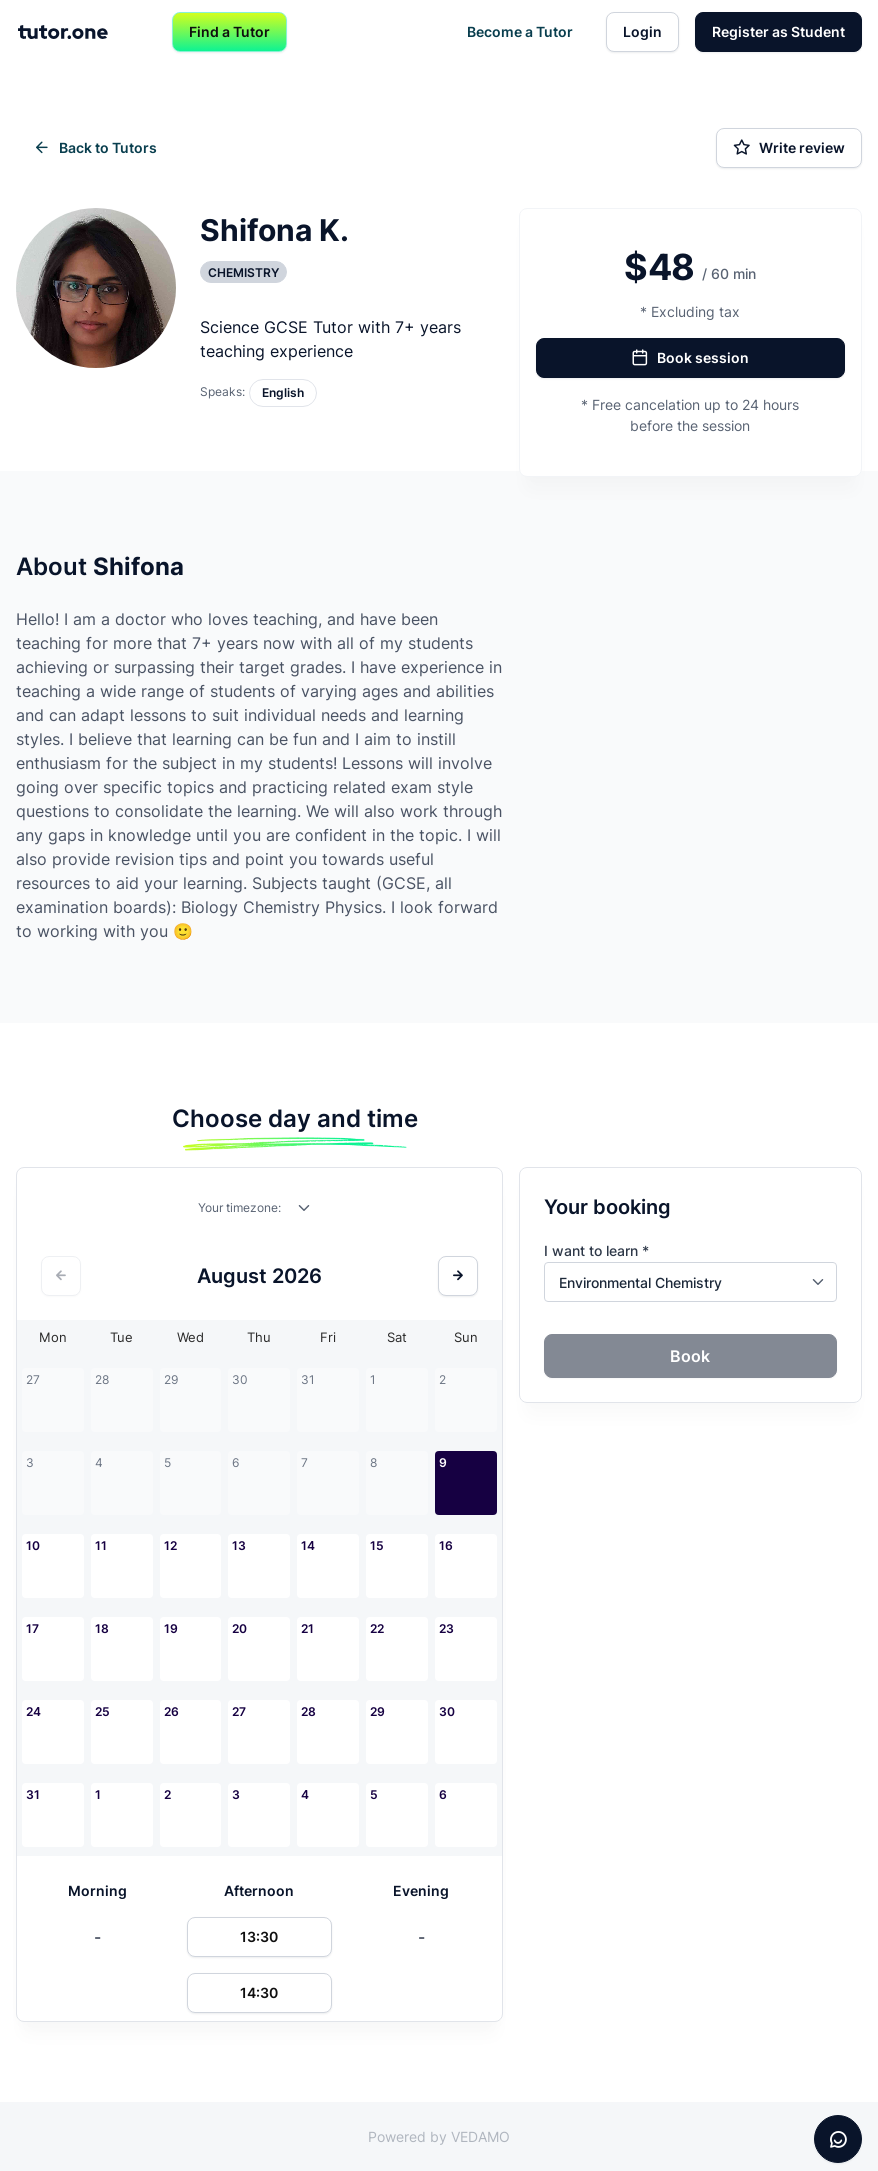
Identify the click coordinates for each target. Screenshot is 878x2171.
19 (171, 1628)
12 (170, 1545)
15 (377, 1545)
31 (33, 1794)
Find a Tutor (229, 31)
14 (308, 1545)
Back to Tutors (95, 148)
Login (642, 31)
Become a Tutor (520, 31)
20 (239, 1628)
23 (446, 1628)
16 (446, 1545)
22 (377, 1628)
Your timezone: (239, 1207)
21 (307, 1628)
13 (239, 1545)
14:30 (259, 1992)
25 (102, 1711)
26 (171, 1711)
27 (239, 1711)
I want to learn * (596, 1250)
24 (33, 1711)
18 (102, 1628)
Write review (789, 148)
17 (32, 1628)
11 (101, 1545)
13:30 (259, 1936)
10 (33, 1545)
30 (447, 1711)
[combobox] (305, 1212)
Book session (690, 358)
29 (377, 1711)
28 (308, 1711)
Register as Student (778, 31)
